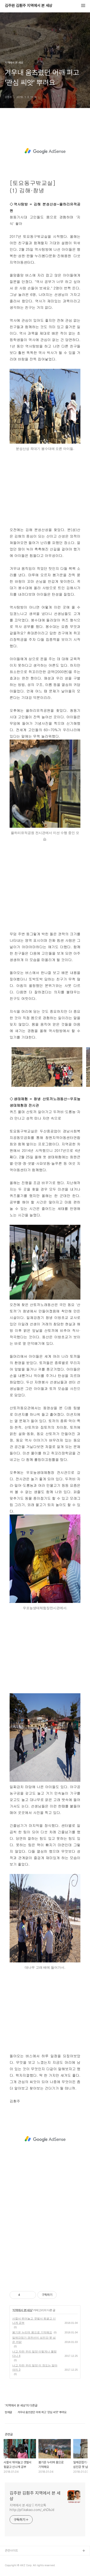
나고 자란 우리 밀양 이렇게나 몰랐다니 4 (34, 2354)
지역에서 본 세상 (22, 2310)
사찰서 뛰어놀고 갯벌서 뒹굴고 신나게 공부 (34, 2321)
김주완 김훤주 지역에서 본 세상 (28, 6)
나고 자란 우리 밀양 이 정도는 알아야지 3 (34, 2367)
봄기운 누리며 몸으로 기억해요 (32, 2332)
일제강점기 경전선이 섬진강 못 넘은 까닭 (34, 2340)
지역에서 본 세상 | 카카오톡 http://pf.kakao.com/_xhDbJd (32, 2507)
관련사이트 (11, 2550)
